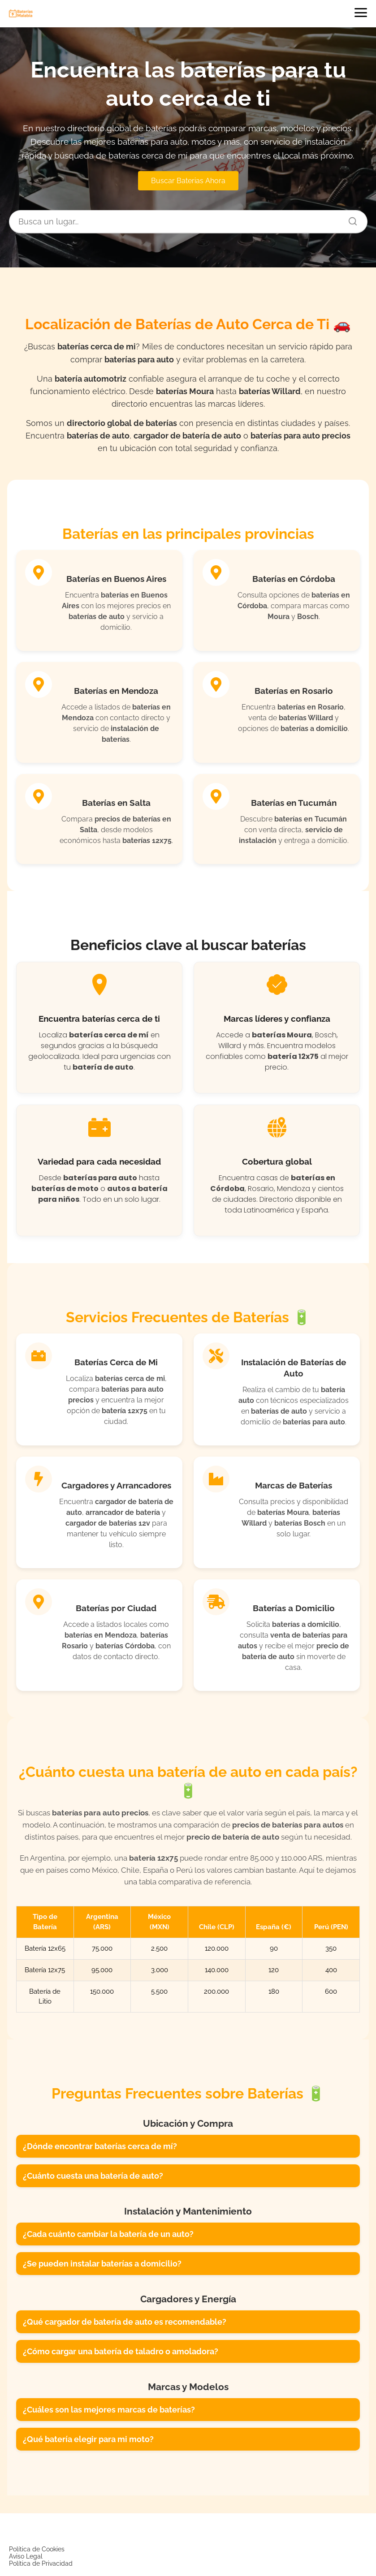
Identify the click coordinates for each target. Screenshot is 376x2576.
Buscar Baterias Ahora (188, 180)
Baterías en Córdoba (293, 579)
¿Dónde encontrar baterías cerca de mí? (100, 2146)
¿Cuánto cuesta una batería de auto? (93, 2175)
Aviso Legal (26, 2556)
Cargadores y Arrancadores (116, 1485)
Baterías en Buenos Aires (116, 579)
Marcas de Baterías (293, 1485)
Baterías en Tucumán (294, 803)
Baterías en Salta (116, 803)
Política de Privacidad (41, 2563)
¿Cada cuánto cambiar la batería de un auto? (108, 2234)
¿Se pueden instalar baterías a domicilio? (102, 2263)
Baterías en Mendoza (116, 691)
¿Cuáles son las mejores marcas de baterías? (109, 2409)
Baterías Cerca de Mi (116, 1362)
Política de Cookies (37, 2549)
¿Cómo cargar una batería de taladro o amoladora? (120, 2351)
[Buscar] (350, 219)
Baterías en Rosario (294, 691)
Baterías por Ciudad (116, 1608)
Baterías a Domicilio (294, 1608)
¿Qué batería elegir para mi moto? (88, 2439)
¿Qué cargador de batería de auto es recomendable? (124, 2322)
